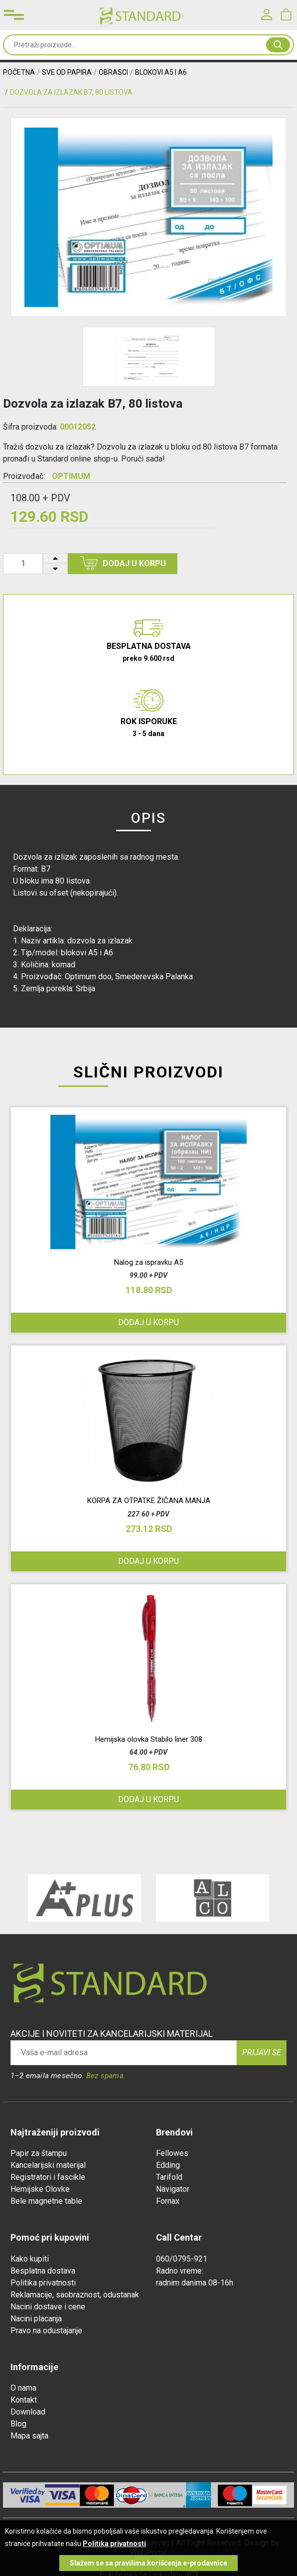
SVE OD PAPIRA (67, 72)
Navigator (172, 2189)
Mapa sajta (29, 2435)
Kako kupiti (29, 2259)
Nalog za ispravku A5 (148, 1262)
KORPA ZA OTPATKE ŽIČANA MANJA (148, 1500)
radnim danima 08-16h (194, 2282)
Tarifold (169, 2177)
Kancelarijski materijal (48, 2165)
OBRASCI (113, 72)
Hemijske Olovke (40, 2189)
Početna (19, 72)
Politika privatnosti (43, 2282)
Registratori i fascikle (47, 2177)
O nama (23, 2388)
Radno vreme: (179, 2270)
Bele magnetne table (46, 2201)
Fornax (167, 2201)
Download (27, 2412)
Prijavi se (261, 2052)
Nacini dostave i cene (47, 2306)
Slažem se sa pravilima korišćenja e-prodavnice (148, 2563)
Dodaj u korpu (123, 563)
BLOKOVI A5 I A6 (161, 72)
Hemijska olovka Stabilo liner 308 (148, 1739)
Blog (18, 2423)
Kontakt (23, 2400)
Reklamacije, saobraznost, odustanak (74, 2294)
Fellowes (172, 2153)
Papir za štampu (38, 2153)
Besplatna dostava (42, 2270)
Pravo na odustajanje (46, 2330)
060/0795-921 (181, 2259)
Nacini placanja (36, 2318)
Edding (168, 2165)
